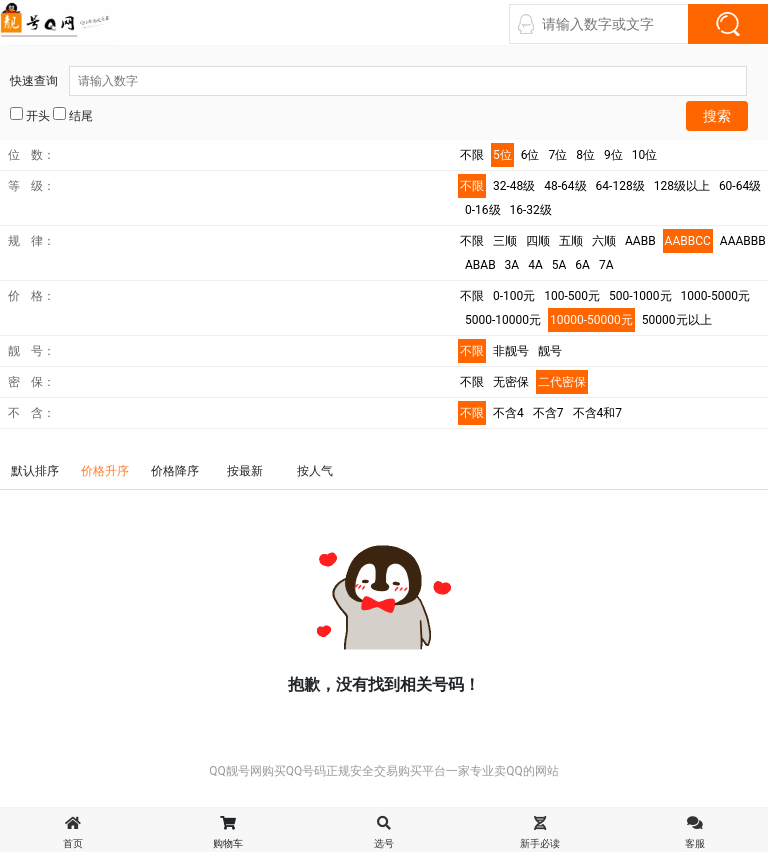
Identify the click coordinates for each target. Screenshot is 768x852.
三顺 (505, 241)
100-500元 (572, 296)
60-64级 (740, 186)
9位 (613, 155)
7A (606, 265)
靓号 (550, 351)
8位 (585, 155)
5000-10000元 (503, 320)
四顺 (538, 241)
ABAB (480, 265)
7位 (558, 155)
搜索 (717, 116)
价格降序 (175, 471)
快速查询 (378, 81)
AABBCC (688, 241)
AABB (640, 241)
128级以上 (682, 186)
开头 (30, 115)
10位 (645, 155)
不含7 (548, 413)
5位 (502, 155)
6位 (530, 155)
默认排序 (35, 471)
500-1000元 (640, 296)
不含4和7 (598, 413)
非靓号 (511, 351)
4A (535, 265)
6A (582, 265)
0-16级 (483, 210)
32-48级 (514, 186)
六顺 (604, 241)
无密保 (511, 382)
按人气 (315, 471)
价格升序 (105, 471)
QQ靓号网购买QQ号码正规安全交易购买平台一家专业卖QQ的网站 (384, 771)
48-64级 (565, 186)
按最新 (245, 471)
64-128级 (620, 186)
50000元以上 (677, 320)
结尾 (73, 115)
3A (512, 265)
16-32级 (531, 210)
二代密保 (562, 382)
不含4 (508, 413)
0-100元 (514, 296)
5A (559, 265)
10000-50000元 (591, 320)
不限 (472, 155)
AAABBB (743, 241)
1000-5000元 (715, 296)
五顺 (571, 241)
